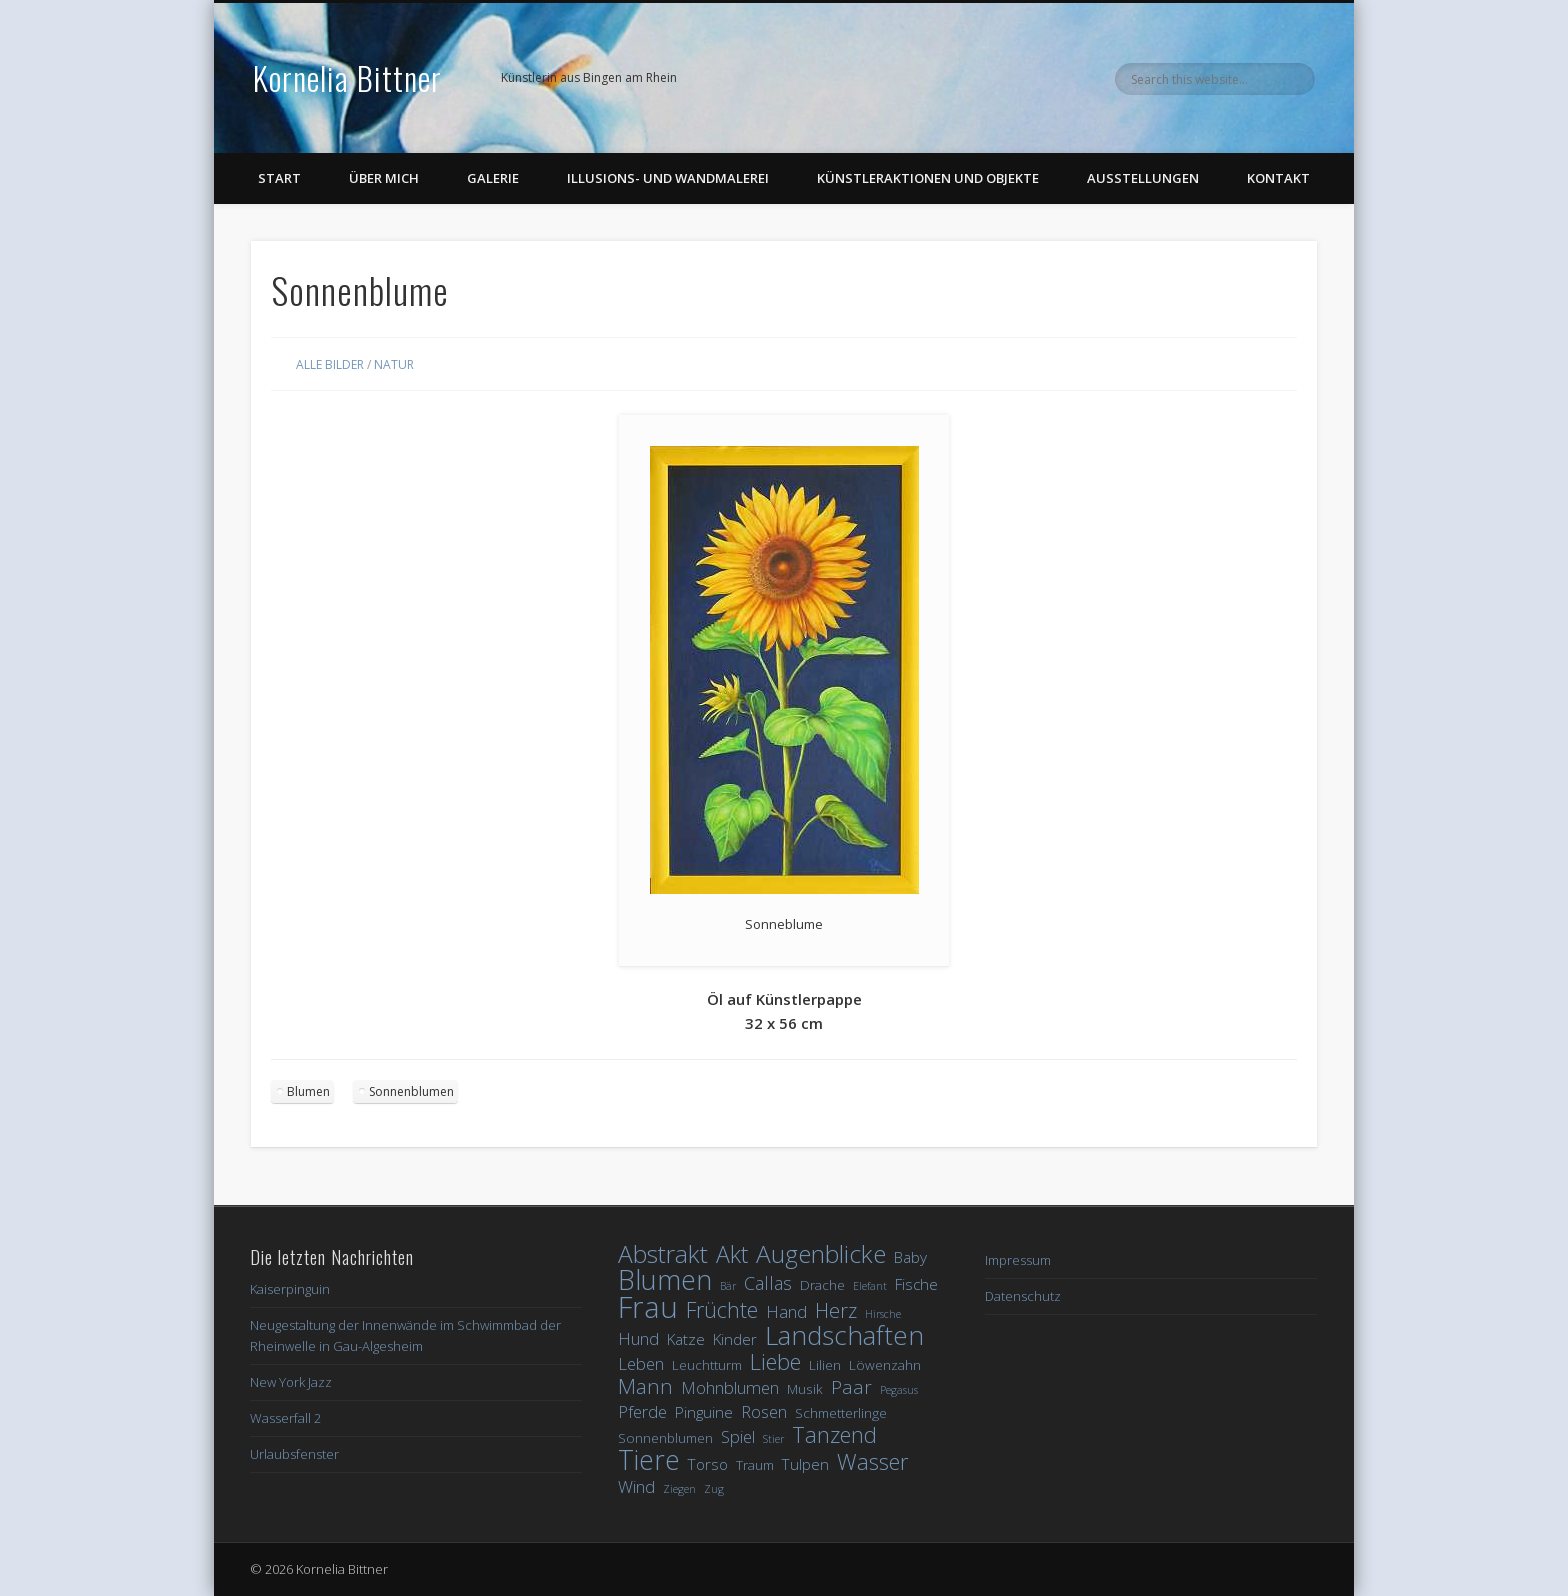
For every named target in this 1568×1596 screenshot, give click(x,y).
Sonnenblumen (411, 1091)
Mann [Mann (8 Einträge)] (645, 1386)
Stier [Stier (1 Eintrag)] (773, 1439)
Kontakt (1278, 178)
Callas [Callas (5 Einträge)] (768, 1283)
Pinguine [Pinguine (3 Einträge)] (704, 1412)
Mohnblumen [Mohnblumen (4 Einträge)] (730, 1387)
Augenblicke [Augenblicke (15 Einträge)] (821, 1253)
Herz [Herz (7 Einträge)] (836, 1310)
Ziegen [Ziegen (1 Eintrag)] (679, 1489)
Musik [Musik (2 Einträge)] (805, 1389)
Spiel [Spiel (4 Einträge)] (738, 1436)
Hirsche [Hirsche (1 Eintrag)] (883, 1314)
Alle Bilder (330, 364)
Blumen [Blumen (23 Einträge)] (665, 1279)
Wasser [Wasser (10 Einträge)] (872, 1461)
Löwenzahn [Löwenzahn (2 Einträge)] (885, 1365)
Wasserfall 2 (285, 1418)
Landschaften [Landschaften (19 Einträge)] (844, 1335)
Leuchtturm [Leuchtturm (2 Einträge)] (707, 1365)
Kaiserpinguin (290, 1289)
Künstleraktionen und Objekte (928, 178)
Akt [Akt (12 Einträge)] (732, 1254)
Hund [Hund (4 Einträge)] (638, 1338)
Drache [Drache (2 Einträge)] (822, 1285)
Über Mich (384, 178)
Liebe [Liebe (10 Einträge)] (775, 1361)
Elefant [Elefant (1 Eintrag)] (870, 1286)
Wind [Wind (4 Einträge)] (636, 1486)
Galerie (493, 178)
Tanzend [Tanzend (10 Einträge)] (834, 1434)
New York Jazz (291, 1382)
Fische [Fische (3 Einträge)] (916, 1284)
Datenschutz (1023, 1296)
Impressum (1018, 1260)
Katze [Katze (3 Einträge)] (686, 1339)
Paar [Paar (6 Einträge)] (851, 1387)
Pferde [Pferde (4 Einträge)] (642, 1411)
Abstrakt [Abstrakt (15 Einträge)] (663, 1253)
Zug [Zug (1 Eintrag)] (714, 1489)
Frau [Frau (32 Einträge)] (648, 1307)
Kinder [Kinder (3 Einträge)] (735, 1339)
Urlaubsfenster (294, 1454)
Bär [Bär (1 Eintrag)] (728, 1286)
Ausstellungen (1143, 178)
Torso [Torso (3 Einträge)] (708, 1464)
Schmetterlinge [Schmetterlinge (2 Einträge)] (841, 1413)
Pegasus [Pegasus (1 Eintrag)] (899, 1390)
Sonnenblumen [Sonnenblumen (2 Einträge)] (665, 1438)
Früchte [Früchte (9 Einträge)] (722, 1309)
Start (279, 178)
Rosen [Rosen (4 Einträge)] (764, 1411)
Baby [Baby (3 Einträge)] (910, 1257)
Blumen (308, 1091)
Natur (394, 364)
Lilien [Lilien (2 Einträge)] (825, 1365)
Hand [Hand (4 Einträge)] (786, 1311)
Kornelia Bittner (347, 77)
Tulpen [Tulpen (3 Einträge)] (805, 1464)
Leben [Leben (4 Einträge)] (641, 1363)
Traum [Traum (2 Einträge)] (755, 1465)
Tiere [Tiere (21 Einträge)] (649, 1460)
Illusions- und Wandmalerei (668, 178)
